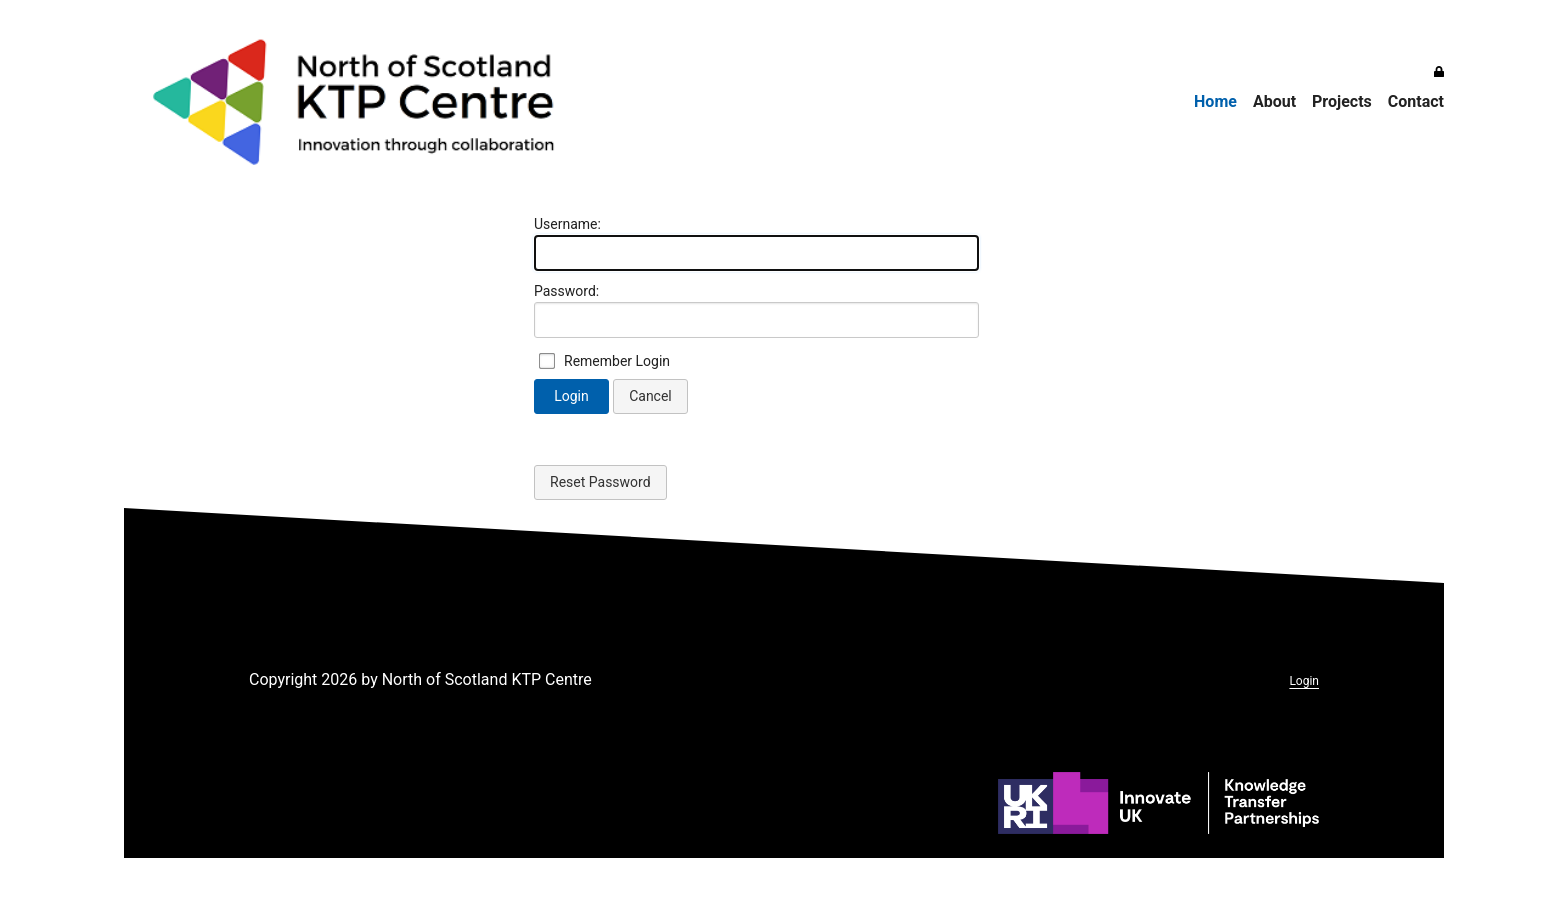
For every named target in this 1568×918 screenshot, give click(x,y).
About (1274, 101)
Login (571, 396)
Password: (566, 291)
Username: (567, 224)
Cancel (650, 396)
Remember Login (617, 361)
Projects (1342, 101)
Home (1215, 101)
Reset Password (600, 482)
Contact (1416, 101)
